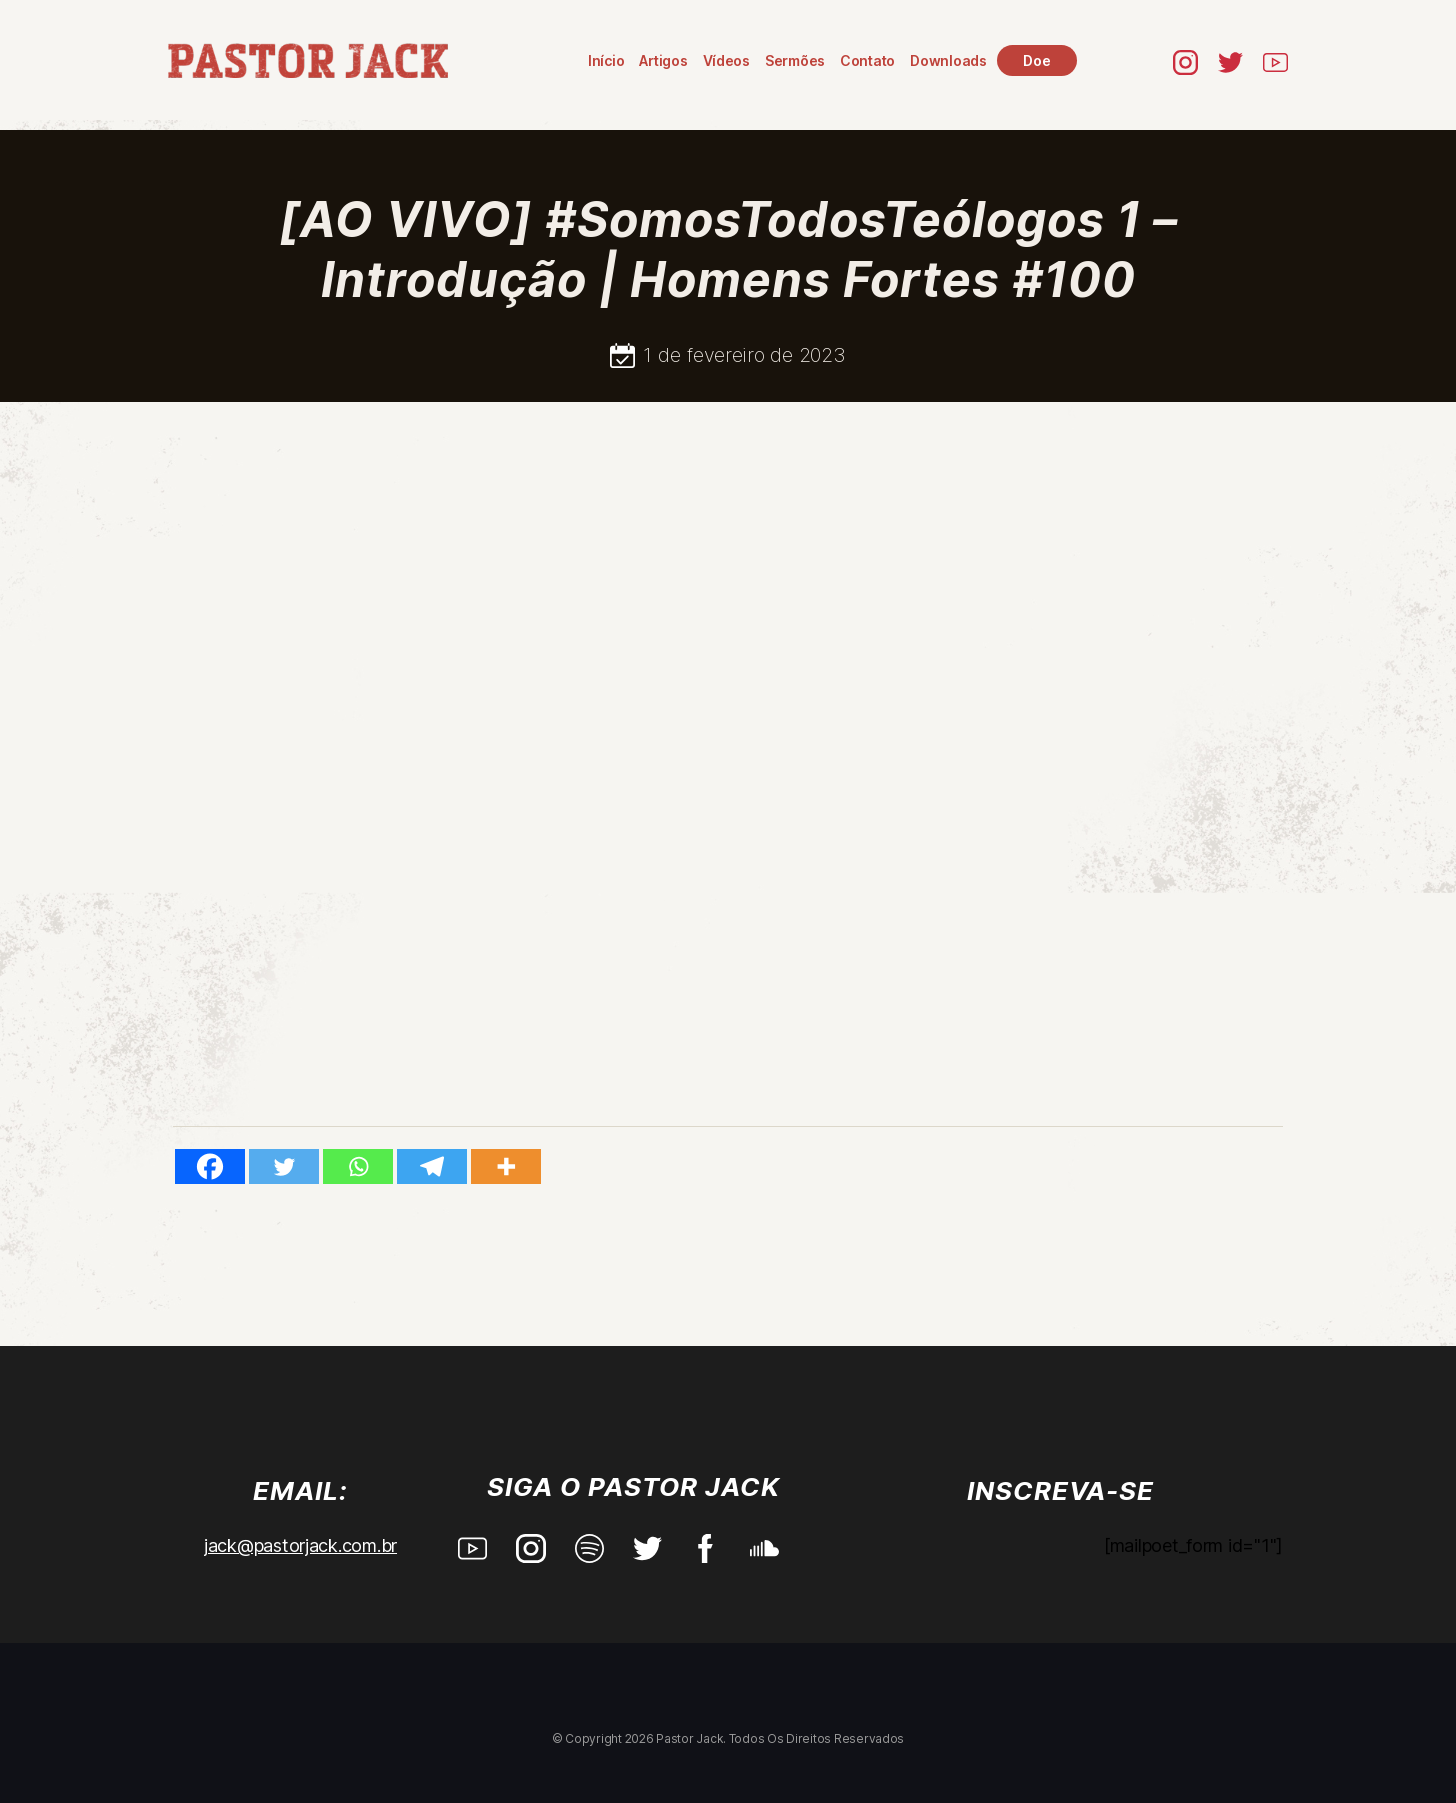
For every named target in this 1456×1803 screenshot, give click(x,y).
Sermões (795, 60)
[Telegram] (432, 1166)
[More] (506, 1166)
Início (606, 60)
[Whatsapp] (358, 1166)
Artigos (663, 60)
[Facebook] (210, 1166)
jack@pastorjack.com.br (300, 1545)
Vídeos (726, 60)
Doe (1036, 60)
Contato (867, 60)
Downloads (948, 60)
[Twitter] (284, 1166)
